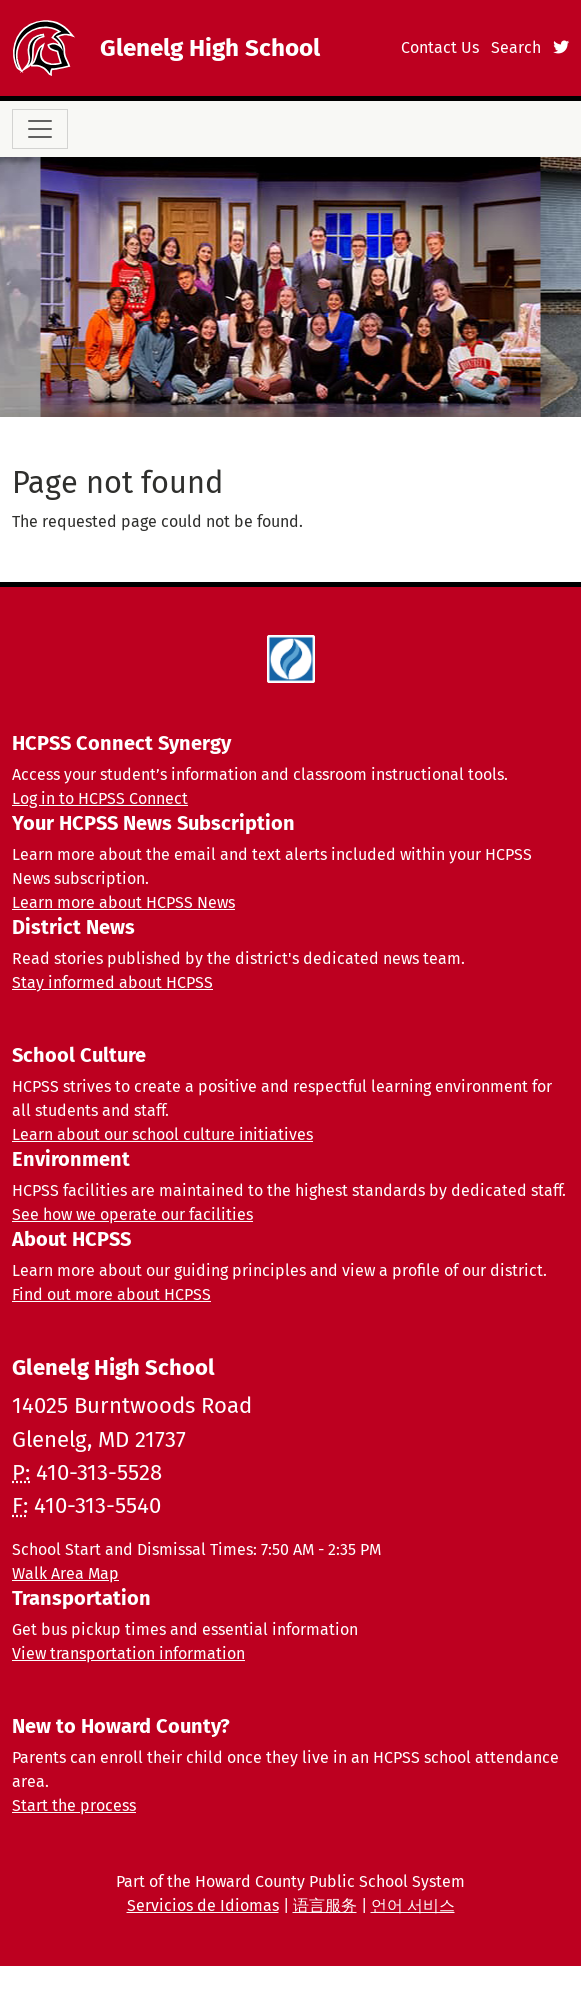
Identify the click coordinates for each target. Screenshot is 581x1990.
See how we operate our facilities (132, 1214)
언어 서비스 (413, 1905)
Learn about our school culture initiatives (162, 1134)
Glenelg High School (210, 47)
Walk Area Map (65, 1573)
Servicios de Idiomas (203, 1905)
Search (516, 47)
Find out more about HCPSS (111, 1294)
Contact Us (440, 47)
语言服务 (325, 1905)
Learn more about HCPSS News (123, 902)
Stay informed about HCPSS (112, 982)
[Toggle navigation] (40, 129)
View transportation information (128, 1653)
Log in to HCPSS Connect (100, 798)
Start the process (74, 1805)
